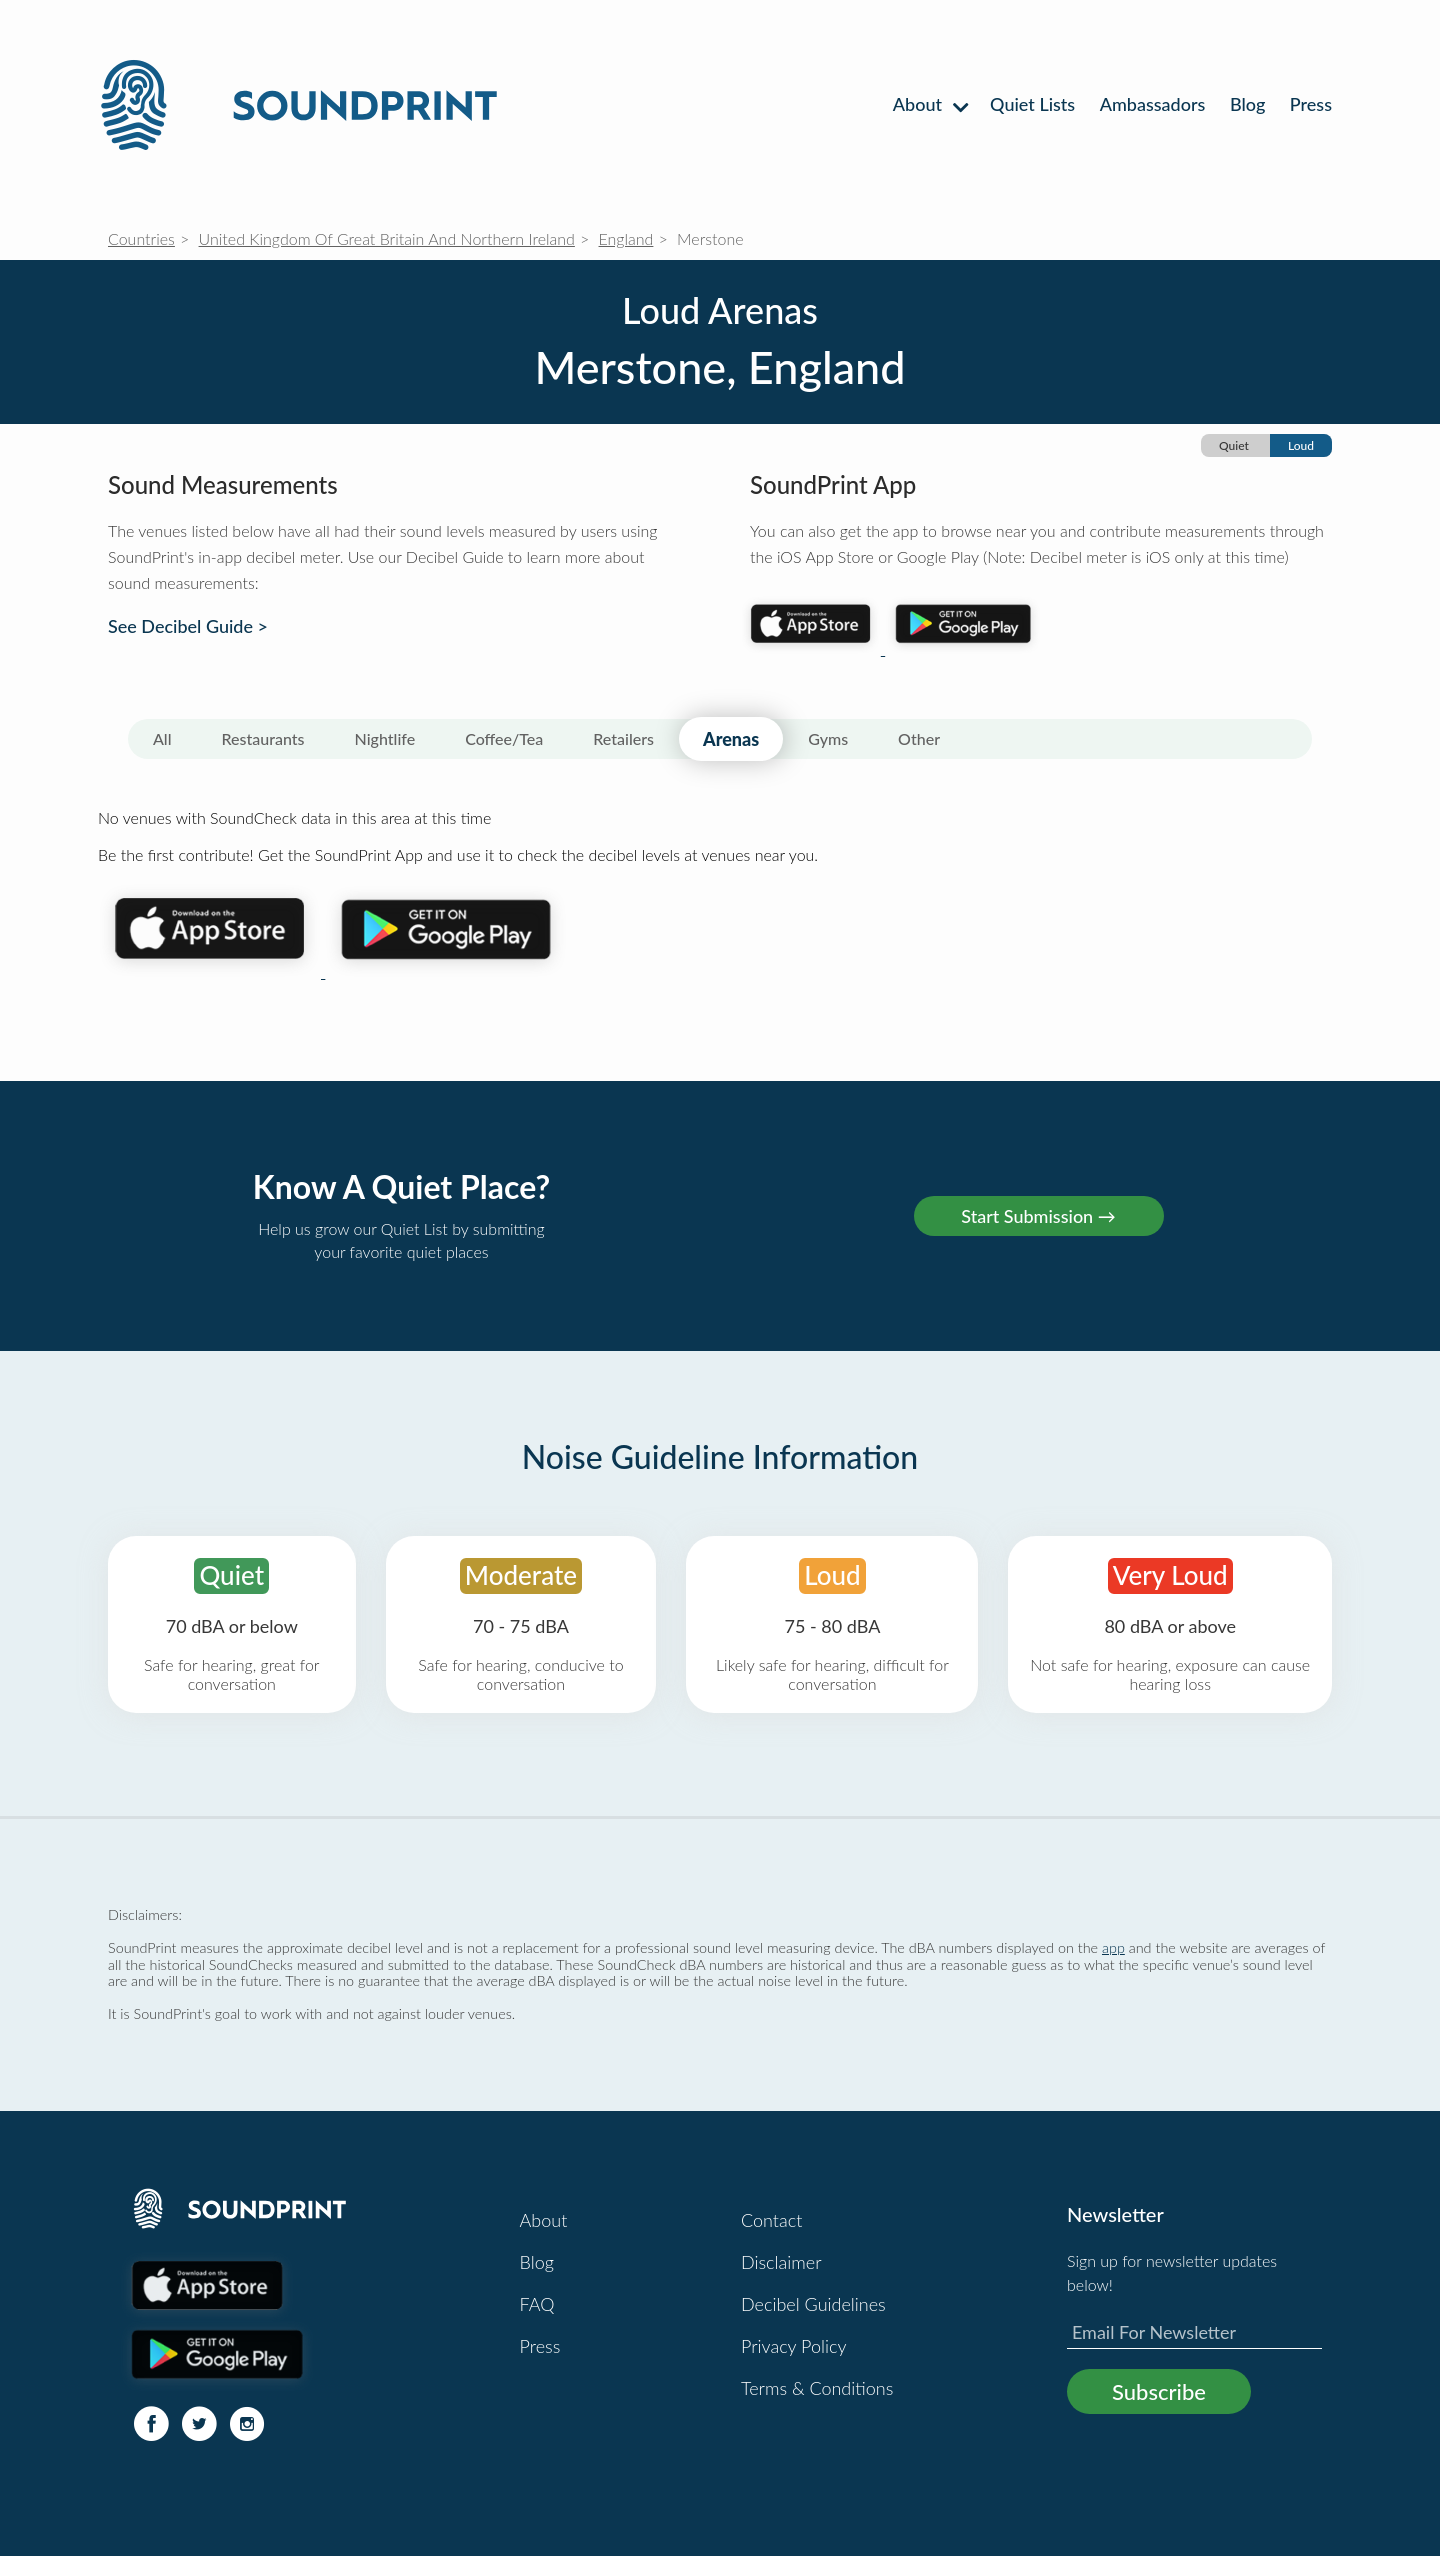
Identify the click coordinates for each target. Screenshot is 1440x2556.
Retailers (623, 738)
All (162, 738)
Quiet (1234, 445)
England (626, 238)
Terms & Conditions (817, 2388)
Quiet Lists (1032, 104)
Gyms (828, 738)
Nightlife (385, 738)
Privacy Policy (794, 2346)
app (1113, 1947)
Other (919, 738)
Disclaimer (781, 2262)
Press (1311, 104)
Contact (771, 2220)
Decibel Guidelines (813, 2304)
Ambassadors (1153, 104)
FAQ (537, 2304)
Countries (141, 238)
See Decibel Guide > (188, 626)
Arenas (731, 739)
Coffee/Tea (504, 738)
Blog (1247, 104)
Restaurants (263, 738)
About (929, 104)
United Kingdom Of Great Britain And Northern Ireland (387, 238)
